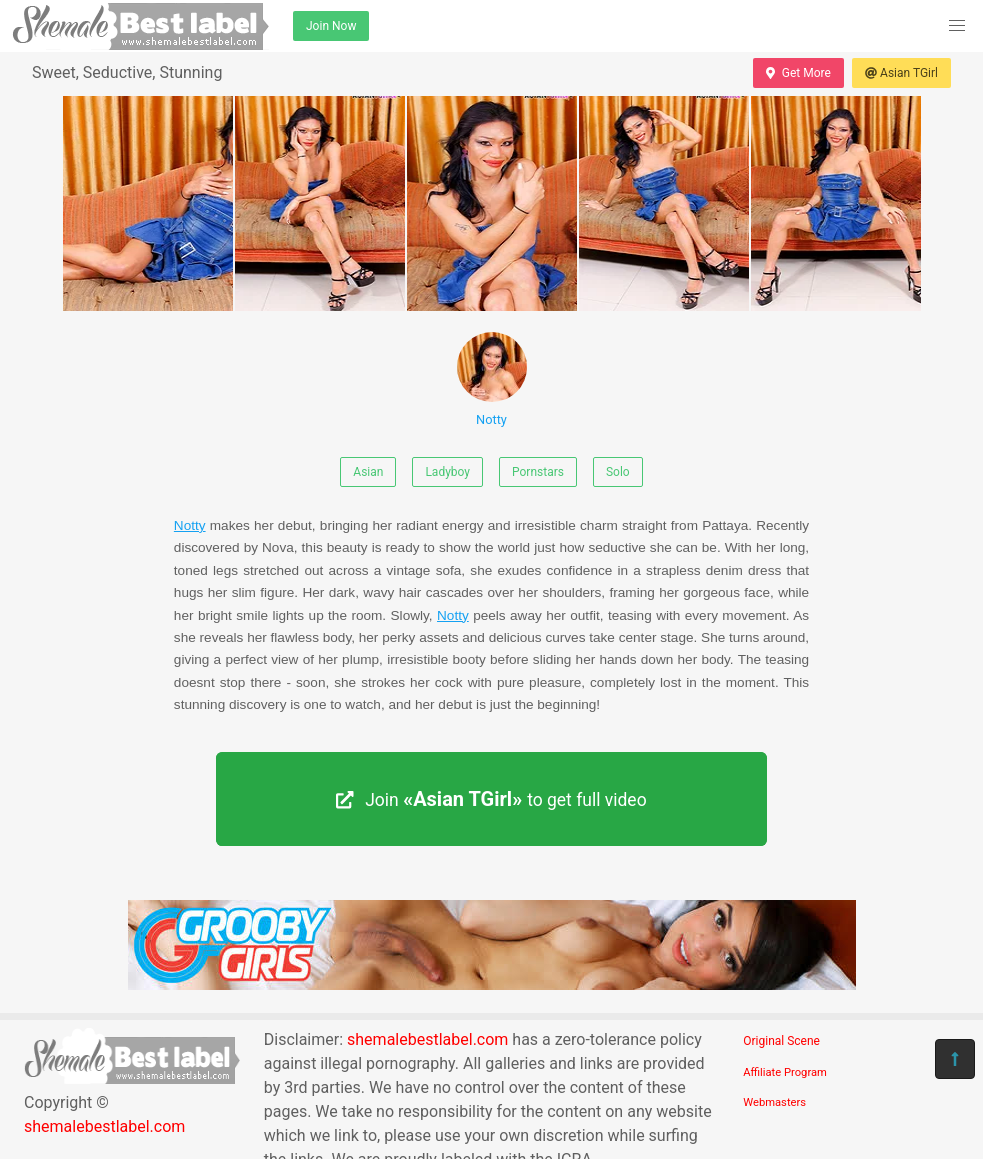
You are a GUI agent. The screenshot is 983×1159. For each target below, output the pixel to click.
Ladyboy (447, 472)
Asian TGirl (901, 73)
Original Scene (781, 1041)
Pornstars (538, 472)
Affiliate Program (785, 1072)
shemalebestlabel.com (104, 1126)
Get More (798, 73)
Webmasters (774, 1102)
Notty (492, 379)
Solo (618, 472)
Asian (368, 472)
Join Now (331, 26)
